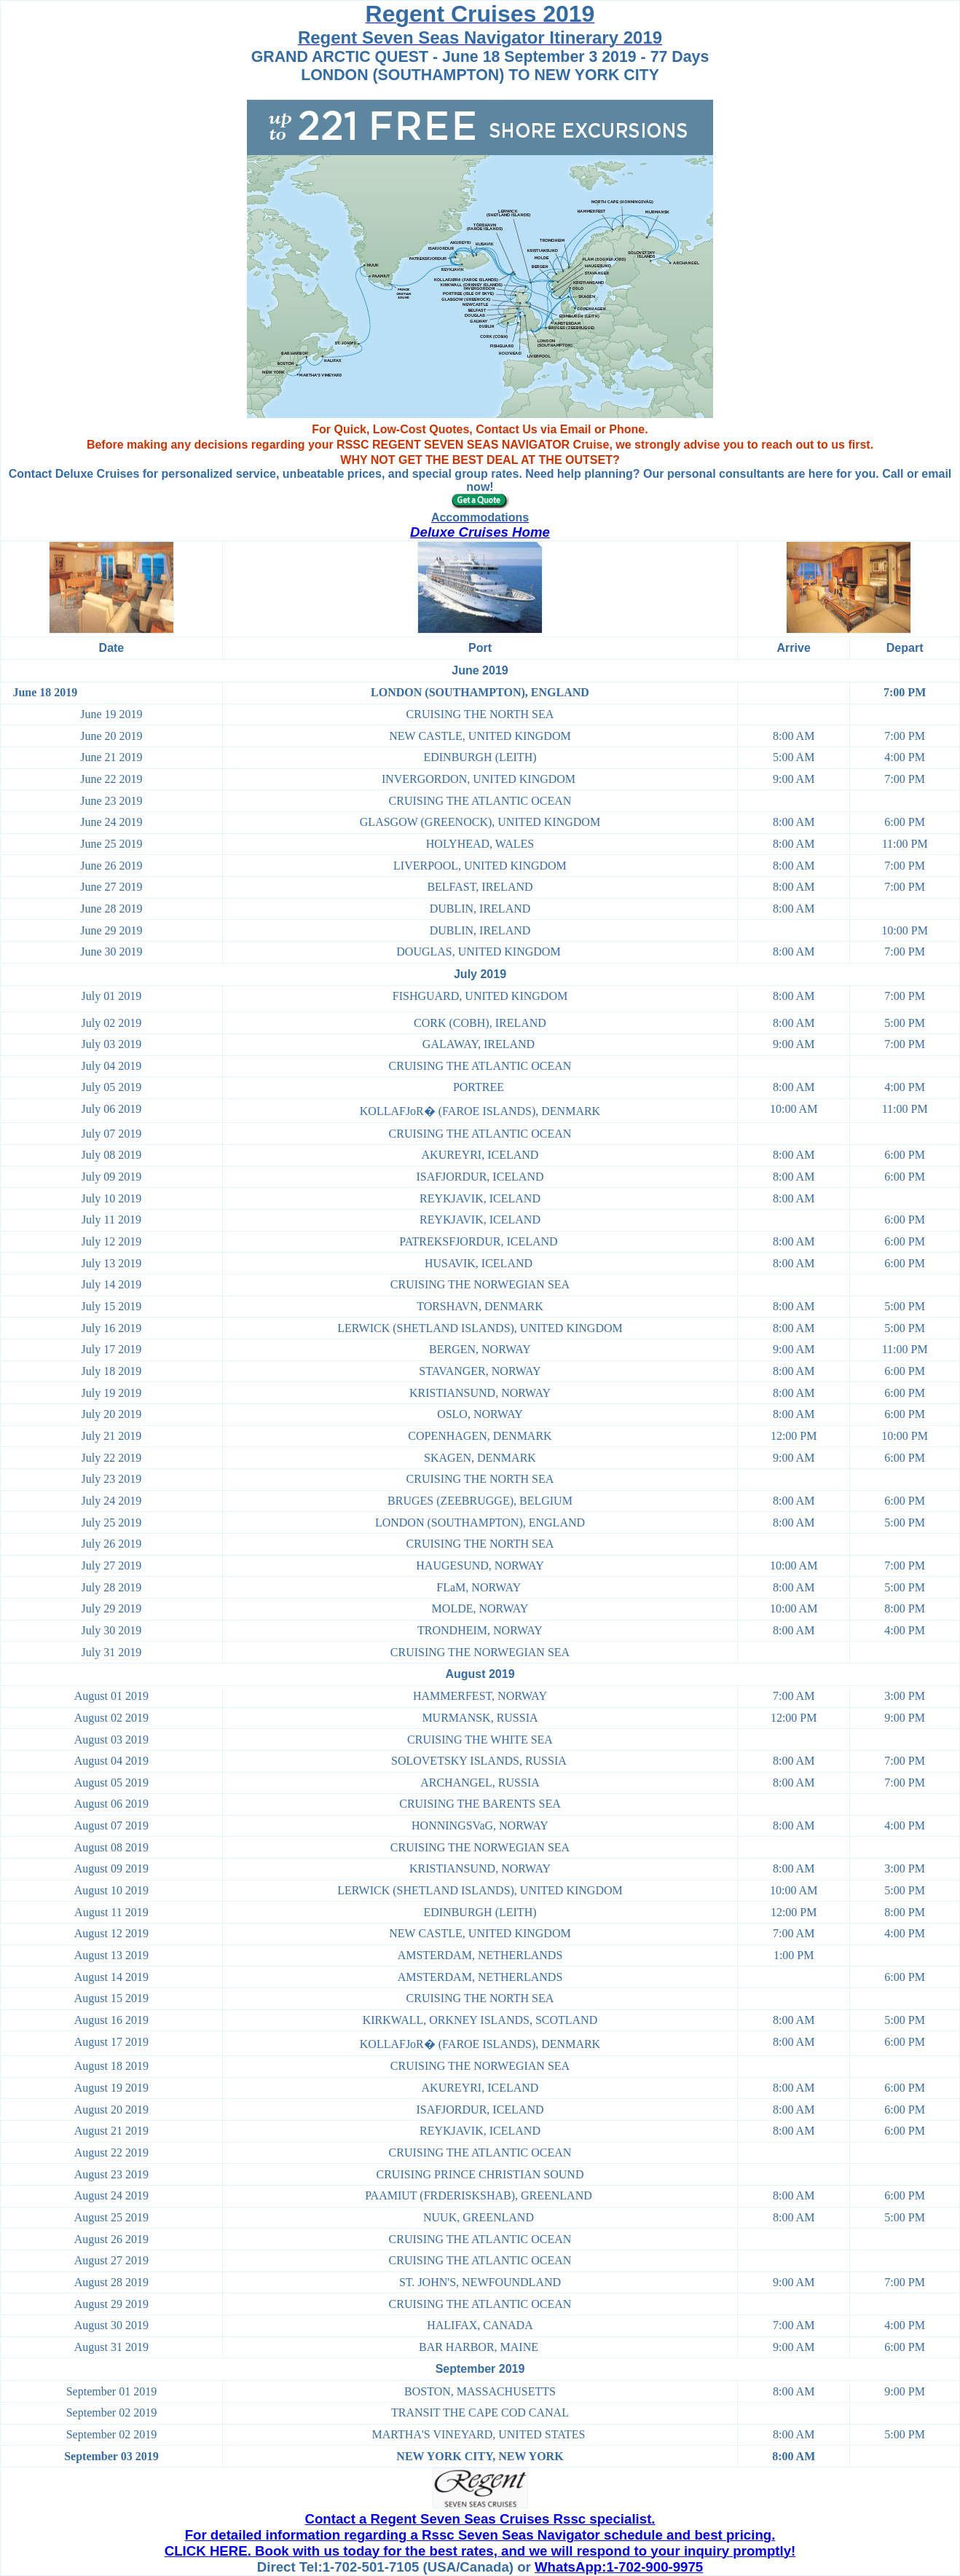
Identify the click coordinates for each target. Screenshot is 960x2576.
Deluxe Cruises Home (480, 532)
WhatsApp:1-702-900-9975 (619, 2567)
